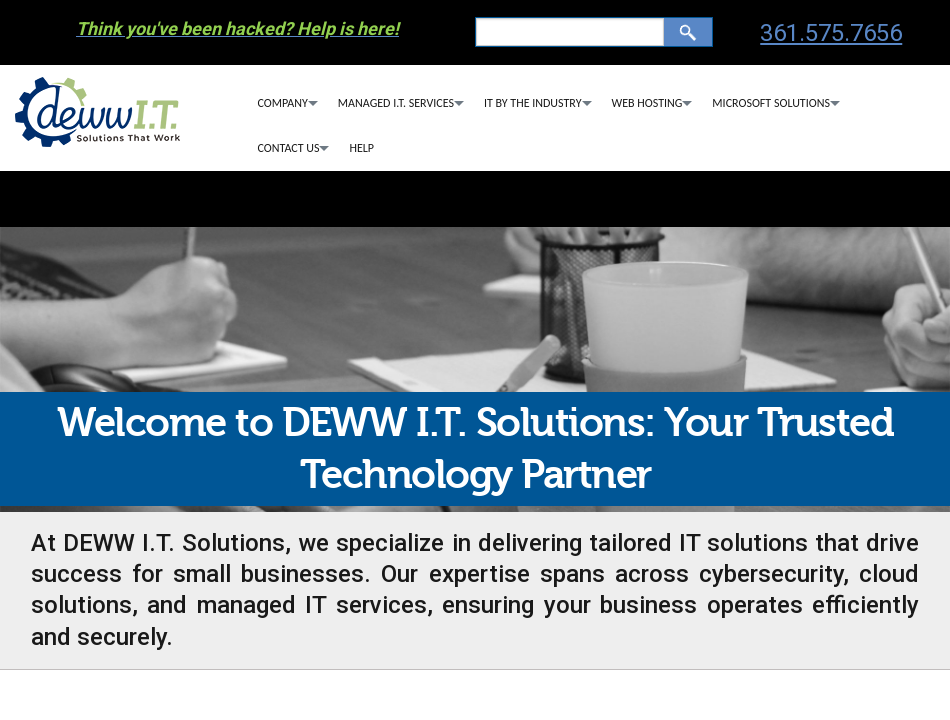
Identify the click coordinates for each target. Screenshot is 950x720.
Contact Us (289, 148)
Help (361, 148)
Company (283, 103)
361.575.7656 (831, 33)
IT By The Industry (533, 103)
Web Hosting (647, 103)
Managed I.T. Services (396, 103)
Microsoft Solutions (771, 103)
